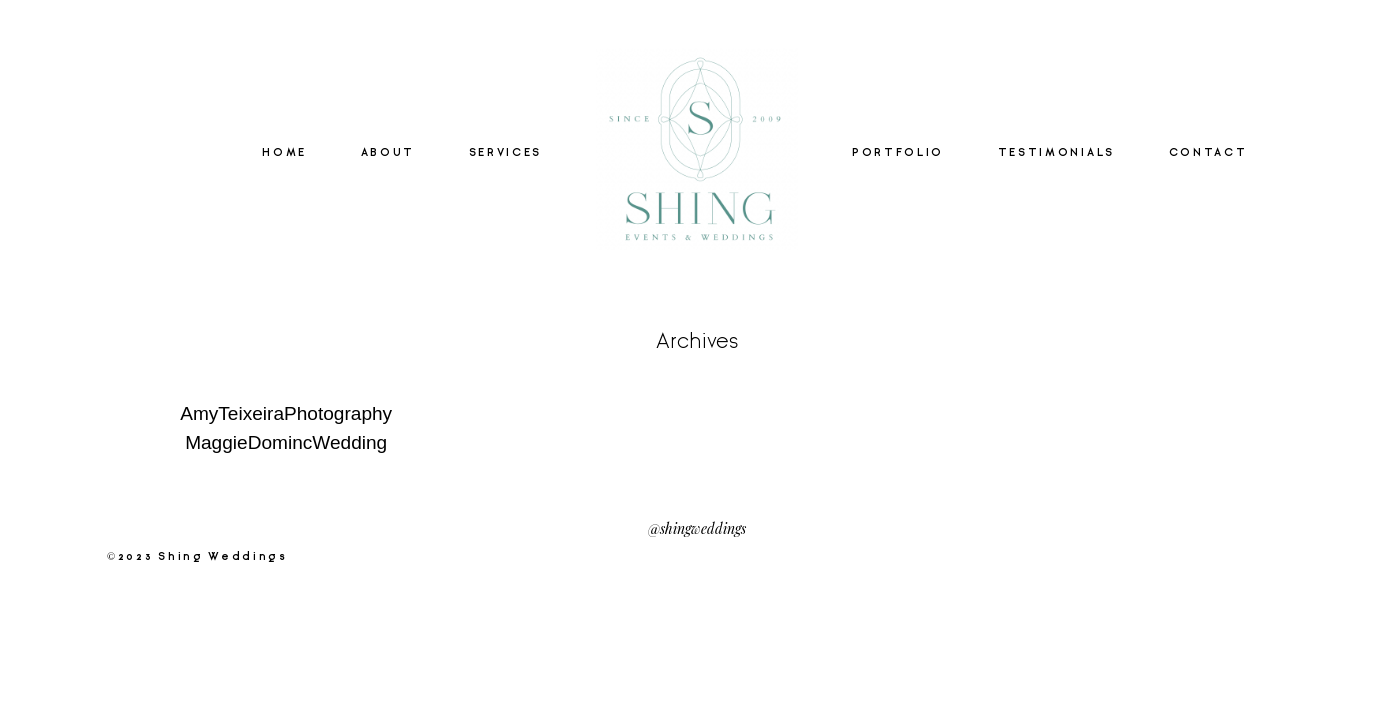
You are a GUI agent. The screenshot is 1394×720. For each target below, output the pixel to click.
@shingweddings (697, 527)
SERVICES (505, 153)
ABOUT (388, 153)
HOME (284, 153)
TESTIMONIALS (1056, 153)
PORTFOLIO (898, 153)
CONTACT (1208, 153)
